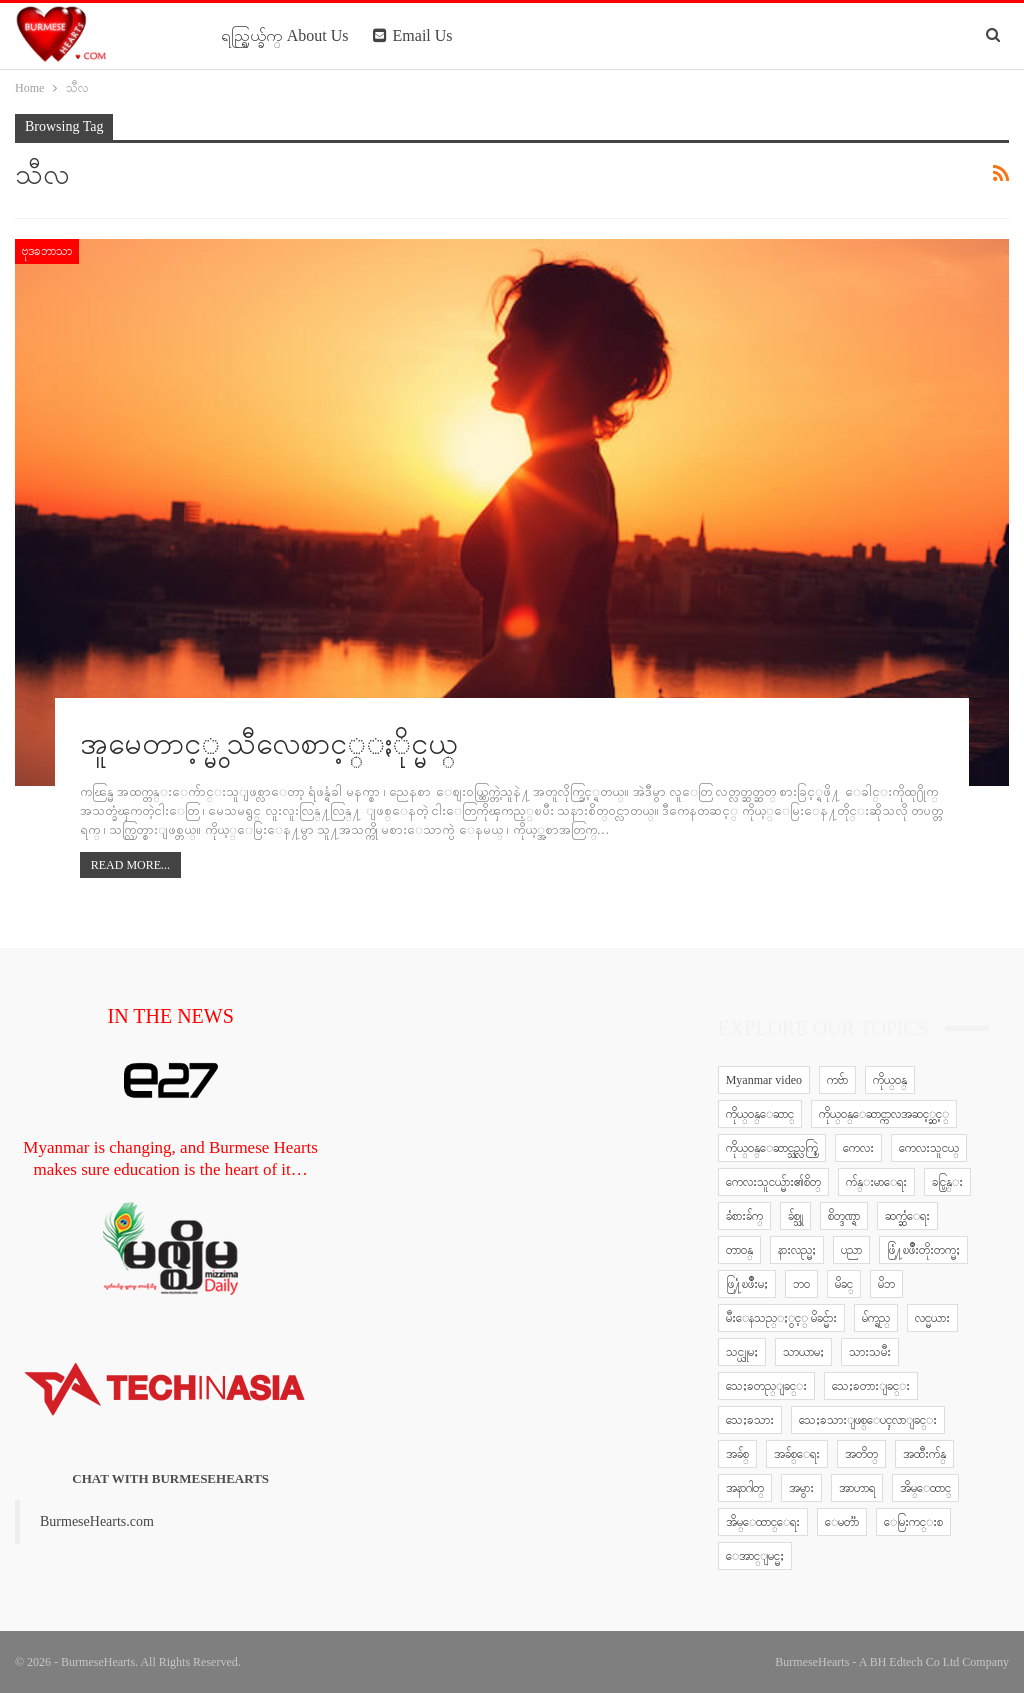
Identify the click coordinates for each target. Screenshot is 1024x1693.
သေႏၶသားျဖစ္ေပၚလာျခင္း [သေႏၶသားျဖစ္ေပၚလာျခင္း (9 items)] (868, 1420)
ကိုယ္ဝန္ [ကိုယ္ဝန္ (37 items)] (890, 1080)
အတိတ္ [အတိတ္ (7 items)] (861, 1454)
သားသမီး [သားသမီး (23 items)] (870, 1352)
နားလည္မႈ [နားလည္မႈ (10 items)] (797, 1250)
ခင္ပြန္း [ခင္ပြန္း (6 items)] (947, 1182)
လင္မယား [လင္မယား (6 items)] (932, 1318)
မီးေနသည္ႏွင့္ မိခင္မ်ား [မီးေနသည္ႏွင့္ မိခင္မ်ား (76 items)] (781, 1318)
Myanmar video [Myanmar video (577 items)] (764, 1080)
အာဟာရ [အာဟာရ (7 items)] (857, 1488)
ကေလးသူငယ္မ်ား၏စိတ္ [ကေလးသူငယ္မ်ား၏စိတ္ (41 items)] (773, 1182)
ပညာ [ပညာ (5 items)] (851, 1250)
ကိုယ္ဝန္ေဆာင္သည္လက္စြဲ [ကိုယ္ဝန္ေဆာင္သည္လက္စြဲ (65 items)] (772, 1148)
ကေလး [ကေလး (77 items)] (858, 1148)
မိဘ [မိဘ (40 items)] (886, 1284)
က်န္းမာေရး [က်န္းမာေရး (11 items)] (876, 1182)
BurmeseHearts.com (97, 1521)
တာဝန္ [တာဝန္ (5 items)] (739, 1250)
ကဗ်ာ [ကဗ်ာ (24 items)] (837, 1080)
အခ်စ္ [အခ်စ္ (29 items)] (737, 1454)
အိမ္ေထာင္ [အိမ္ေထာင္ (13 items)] (925, 1488)
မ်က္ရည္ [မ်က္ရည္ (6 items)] (876, 1318)
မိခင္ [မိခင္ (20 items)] (844, 1284)
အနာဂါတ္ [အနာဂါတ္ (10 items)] (745, 1488)
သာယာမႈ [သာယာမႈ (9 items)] (803, 1352)
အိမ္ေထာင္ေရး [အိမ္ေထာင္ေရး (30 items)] (763, 1522)
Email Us (413, 35)
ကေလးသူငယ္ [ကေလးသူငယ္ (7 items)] (929, 1148)
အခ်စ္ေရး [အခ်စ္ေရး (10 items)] (797, 1454)
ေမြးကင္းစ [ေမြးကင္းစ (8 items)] (913, 1522)
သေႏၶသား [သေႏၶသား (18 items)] (750, 1420)
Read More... (130, 865)
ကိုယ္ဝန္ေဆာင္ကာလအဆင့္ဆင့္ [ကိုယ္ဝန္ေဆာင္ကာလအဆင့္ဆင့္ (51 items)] (884, 1114)
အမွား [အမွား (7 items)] (801, 1488)
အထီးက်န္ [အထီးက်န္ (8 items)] (924, 1454)
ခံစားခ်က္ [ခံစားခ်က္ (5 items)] (744, 1216)
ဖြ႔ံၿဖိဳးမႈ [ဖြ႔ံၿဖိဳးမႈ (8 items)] (747, 1284)
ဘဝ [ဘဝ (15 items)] (801, 1284)
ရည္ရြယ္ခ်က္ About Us (285, 35)
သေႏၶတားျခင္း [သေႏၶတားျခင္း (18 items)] (871, 1386)
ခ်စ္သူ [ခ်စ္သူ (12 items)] (795, 1216)
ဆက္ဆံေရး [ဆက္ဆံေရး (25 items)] (907, 1216)
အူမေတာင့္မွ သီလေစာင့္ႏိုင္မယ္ (269, 743)
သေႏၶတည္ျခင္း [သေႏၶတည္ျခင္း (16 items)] (766, 1386)
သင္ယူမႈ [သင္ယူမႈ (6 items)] (742, 1352)
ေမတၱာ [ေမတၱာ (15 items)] (842, 1522)
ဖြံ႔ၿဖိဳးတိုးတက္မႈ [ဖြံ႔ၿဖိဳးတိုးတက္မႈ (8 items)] (923, 1250)
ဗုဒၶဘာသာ (47, 251)
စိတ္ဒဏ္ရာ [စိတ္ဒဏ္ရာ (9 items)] (844, 1216)
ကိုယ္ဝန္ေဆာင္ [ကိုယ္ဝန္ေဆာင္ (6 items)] (760, 1114)
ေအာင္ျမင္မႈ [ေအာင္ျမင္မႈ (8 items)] (755, 1556)
